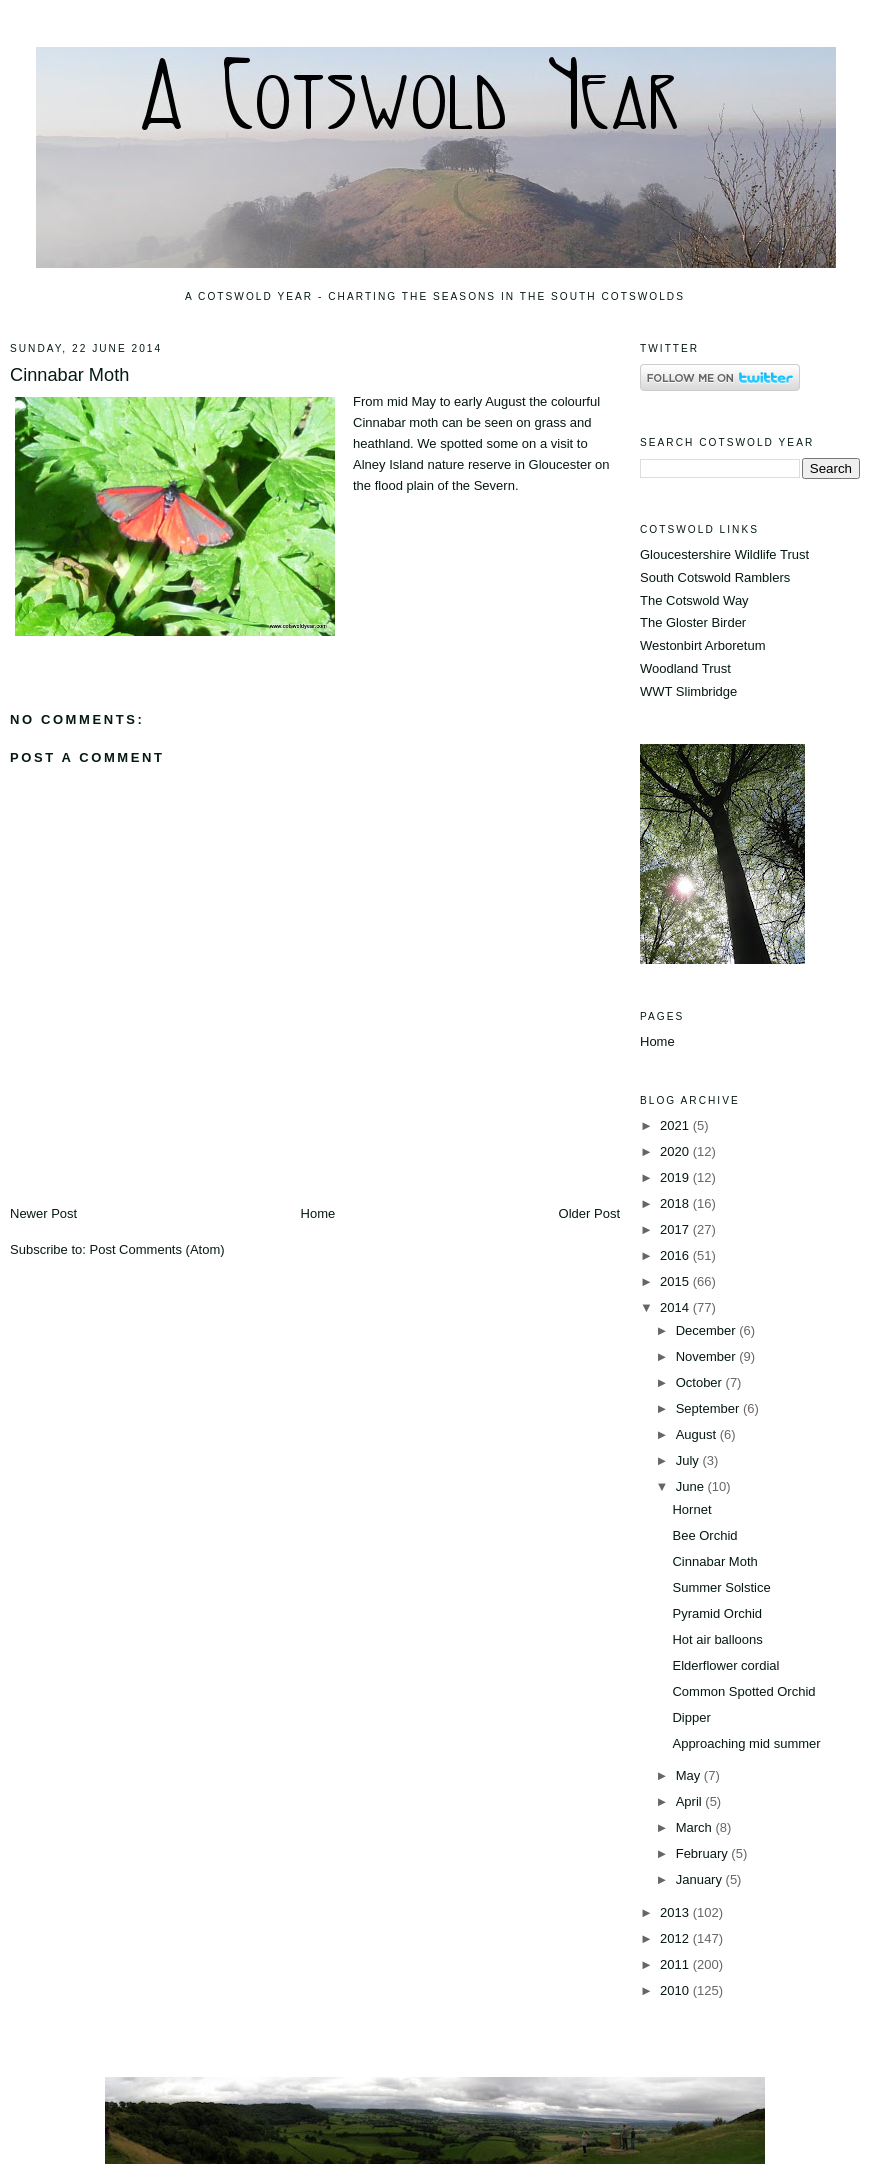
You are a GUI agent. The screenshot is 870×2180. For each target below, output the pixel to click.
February (704, 1853)
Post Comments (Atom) (157, 1249)
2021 (676, 1125)
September (709, 1408)
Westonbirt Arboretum (702, 645)
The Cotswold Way (694, 600)
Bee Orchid (704, 1535)
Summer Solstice (721, 1587)
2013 (676, 1912)
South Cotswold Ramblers (715, 577)
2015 (676, 1281)
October (701, 1382)
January (701, 1879)
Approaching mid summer (746, 1743)
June (692, 1486)
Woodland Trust (685, 668)
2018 (676, 1203)
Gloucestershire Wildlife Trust (724, 554)
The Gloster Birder (693, 622)
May (690, 1775)
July (689, 1460)
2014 (676, 1307)
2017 (676, 1229)
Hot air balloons (717, 1639)
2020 (676, 1151)
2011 (676, 1964)
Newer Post (43, 1213)
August (698, 1434)
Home (318, 1213)
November (708, 1356)
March (696, 1827)
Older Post (589, 1213)
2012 (676, 1938)
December (708, 1330)
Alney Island (388, 464)
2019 (676, 1177)
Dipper (691, 1717)
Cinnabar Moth (69, 375)
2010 (676, 1990)
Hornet (691, 1509)
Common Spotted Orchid (743, 1691)
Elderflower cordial (725, 1665)
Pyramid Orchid (717, 1613)
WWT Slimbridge (688, 691)
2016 (676, 1255)
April (691, 1801)
